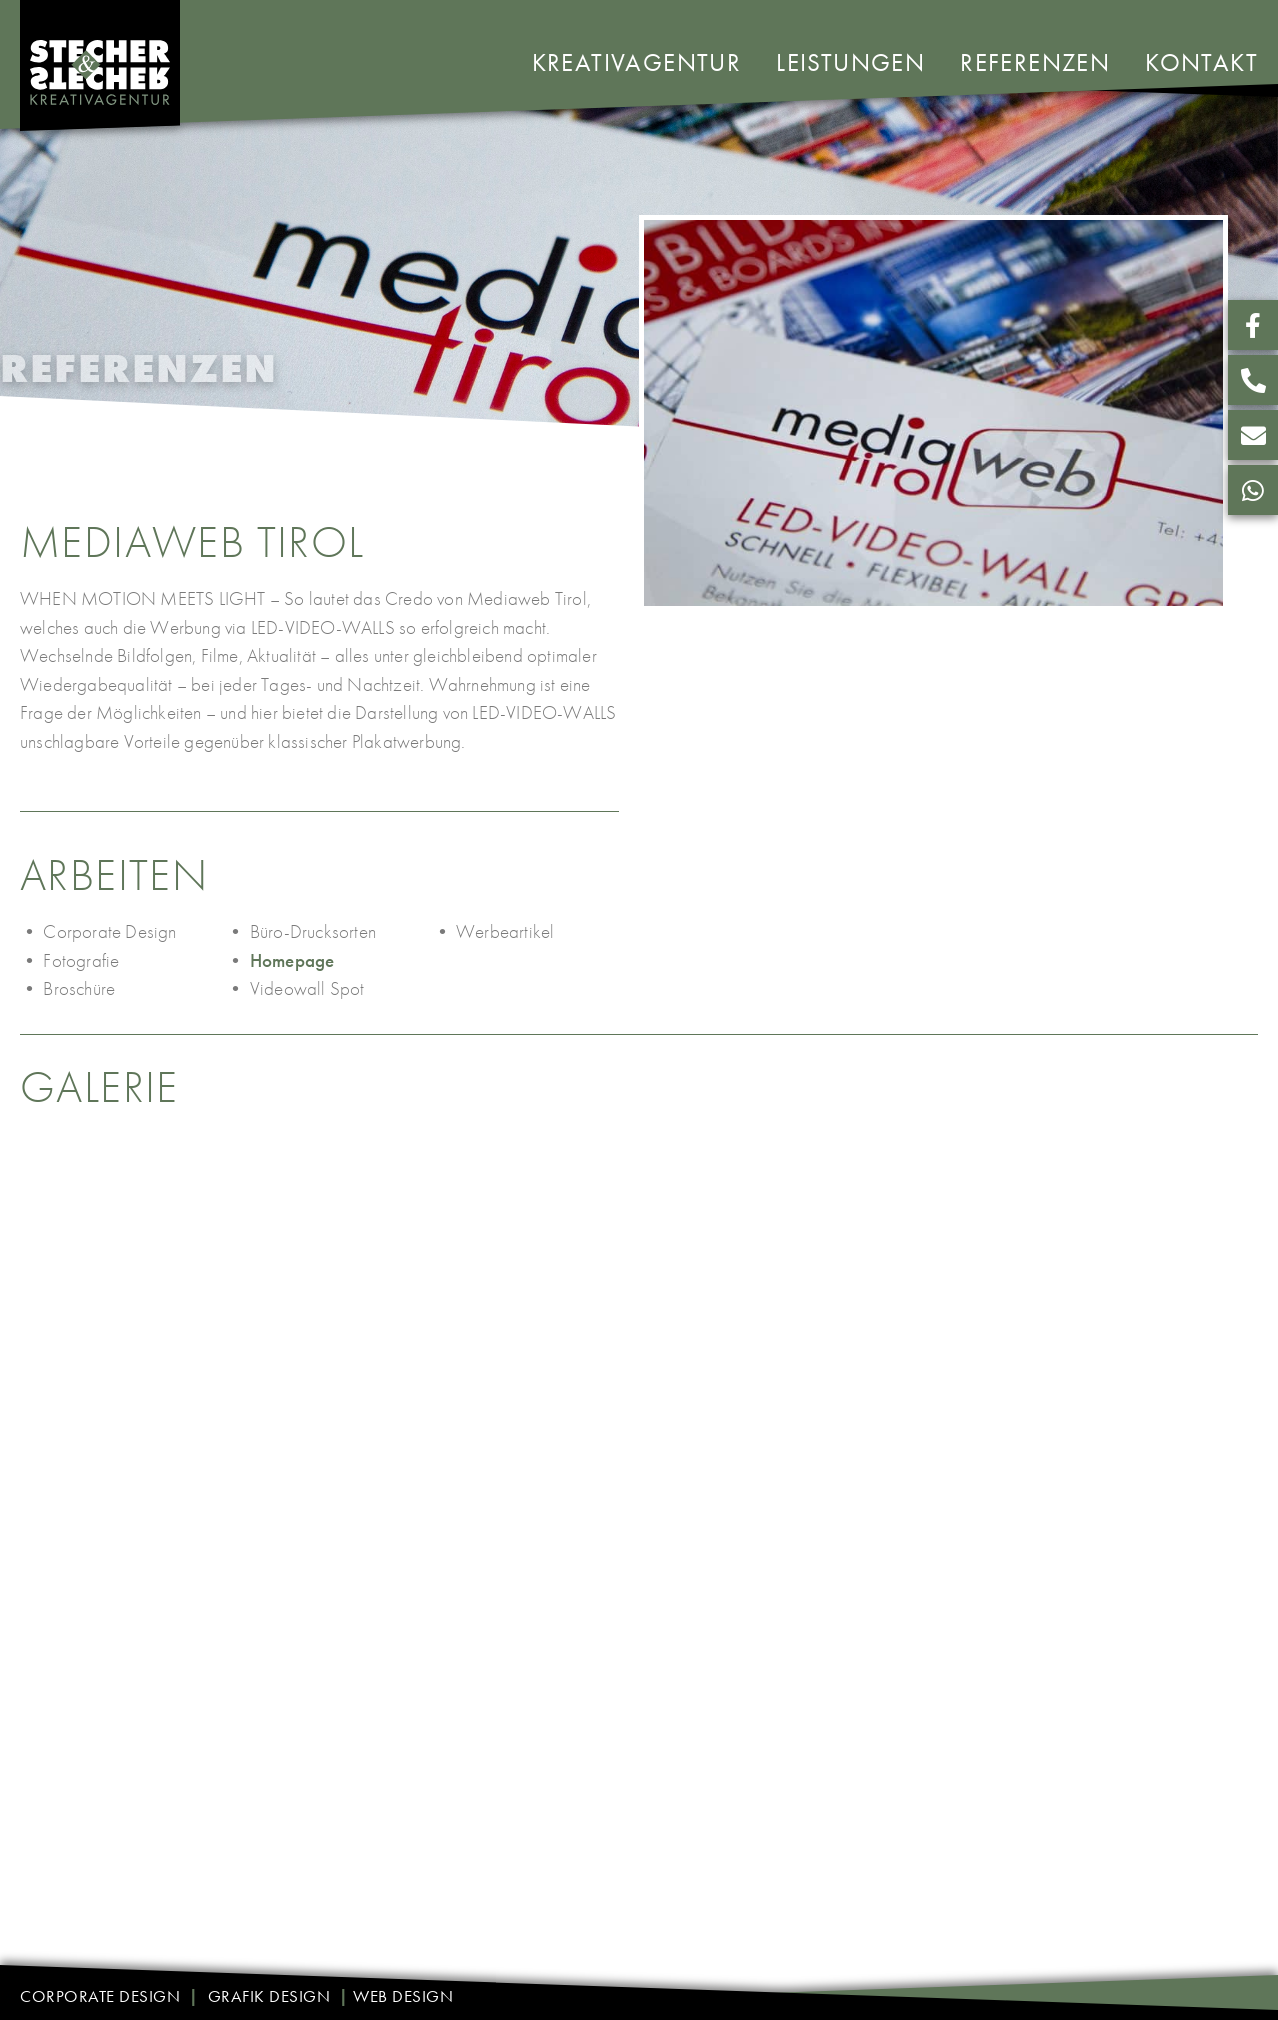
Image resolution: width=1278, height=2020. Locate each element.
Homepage (292, 960)
